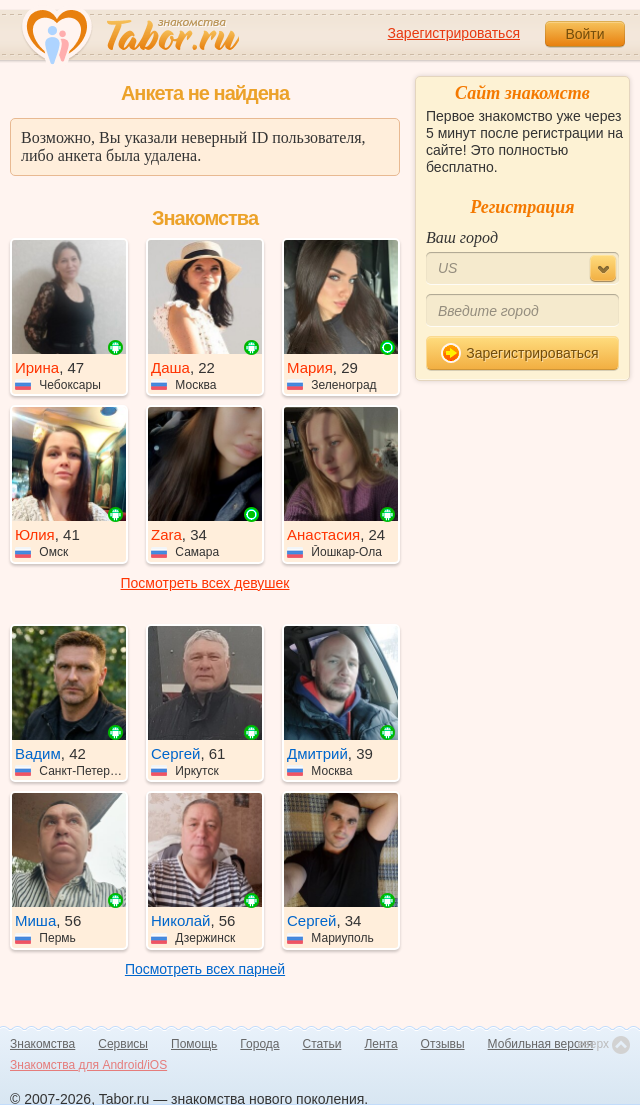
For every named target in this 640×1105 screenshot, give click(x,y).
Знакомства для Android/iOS (88, 1065)
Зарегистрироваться (454, 33)
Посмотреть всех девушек (205, 583)
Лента (380, 1044)
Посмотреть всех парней (205, 969)
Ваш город (462, 237)
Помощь (194, 1044)
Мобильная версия (541, 1044)
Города (259, 1044)
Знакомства (42, 1044)
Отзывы (443, 1044)
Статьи (322, 1044)
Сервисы (123, 1044)
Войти (584, 34)
